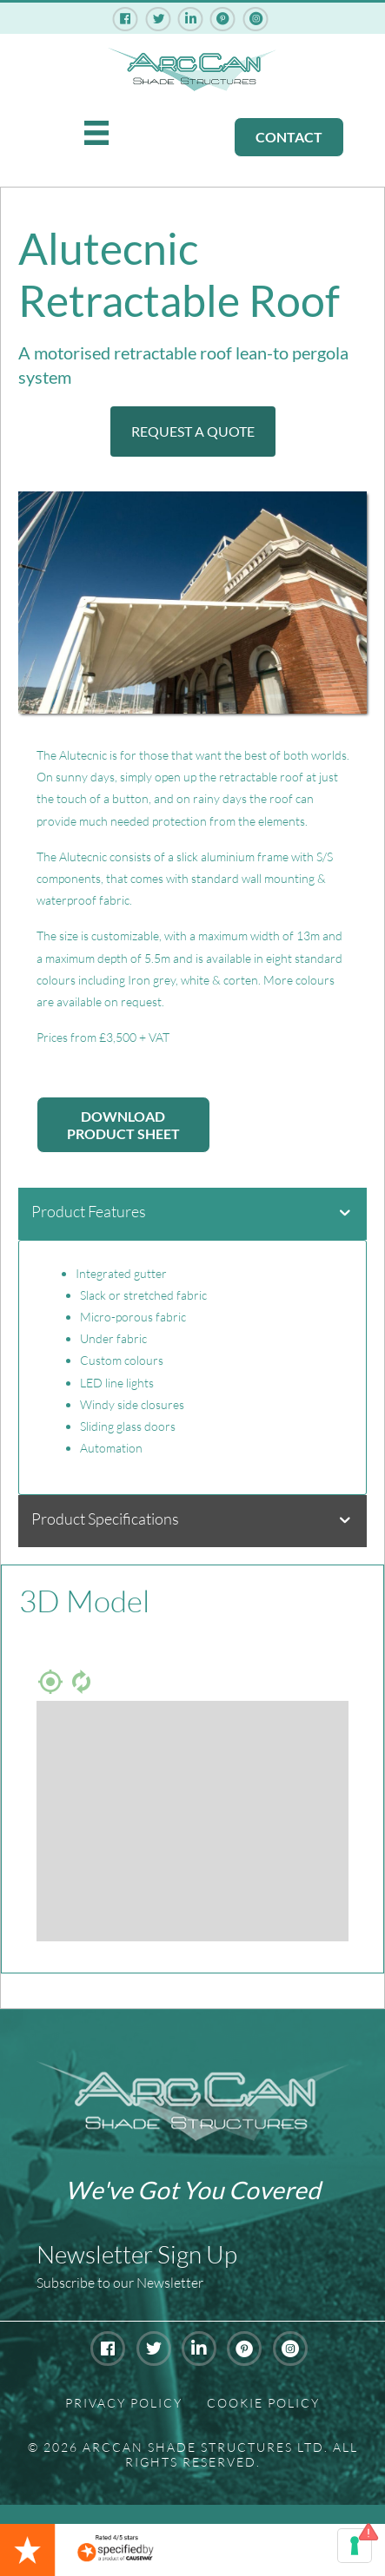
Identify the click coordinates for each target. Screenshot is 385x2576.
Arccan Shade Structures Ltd (203, 2447)
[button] (192, 431)
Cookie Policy (263, 2402)
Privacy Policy (124, 2402)
